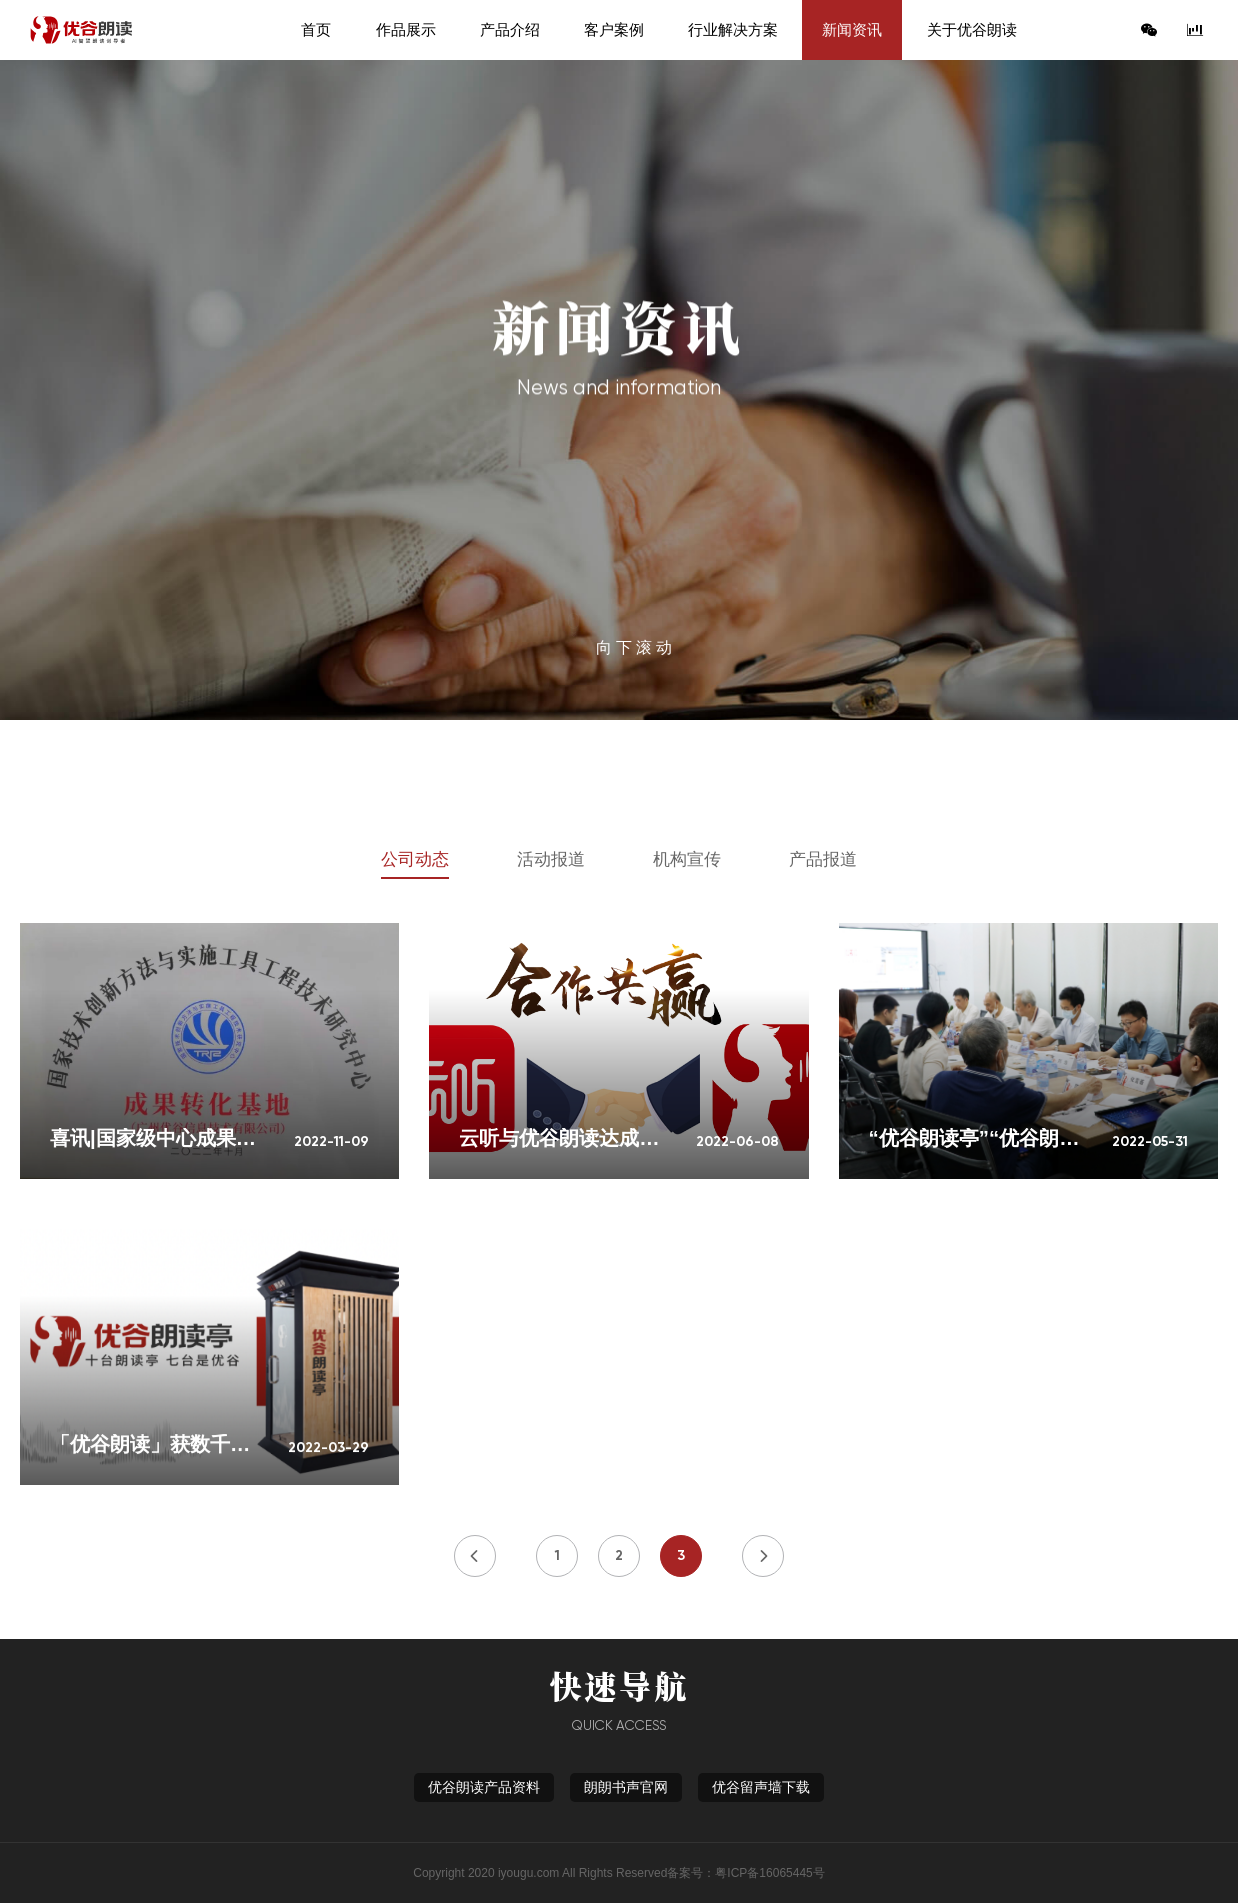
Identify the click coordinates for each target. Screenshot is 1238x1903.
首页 (316, 29)
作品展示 (406, 29)
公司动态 (415, 859)
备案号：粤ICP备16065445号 (745, 1873)
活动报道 (551, 859)
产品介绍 (510, 29)
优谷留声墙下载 (761, 1787)
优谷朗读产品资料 (484, 1787)
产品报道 (823, 859)
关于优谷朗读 (972, 29)
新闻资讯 (852, 29)
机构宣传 (687, 859)
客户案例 (614, 29)
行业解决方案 (733, 29)
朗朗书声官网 (626, 1787)
